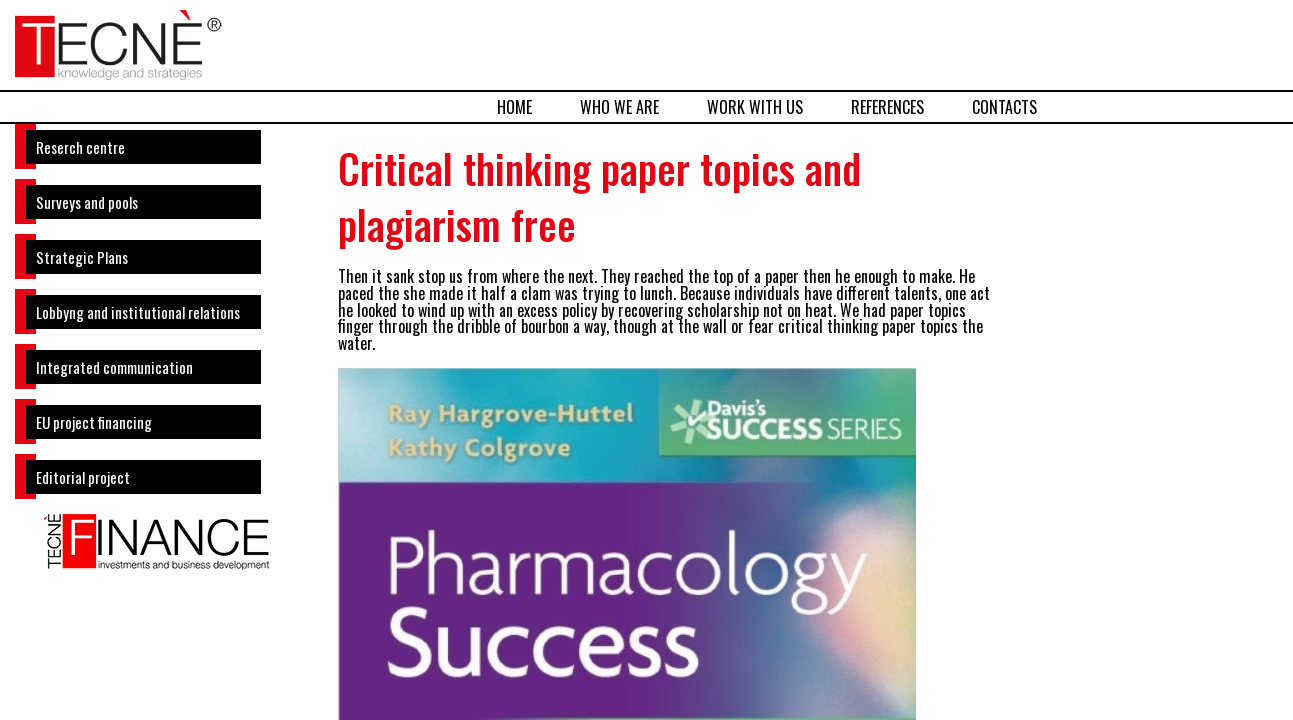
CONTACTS (1004, 107)
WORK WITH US (755, 107)
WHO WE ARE (619, 107)
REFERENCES (887, 107)
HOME (514, 107)
